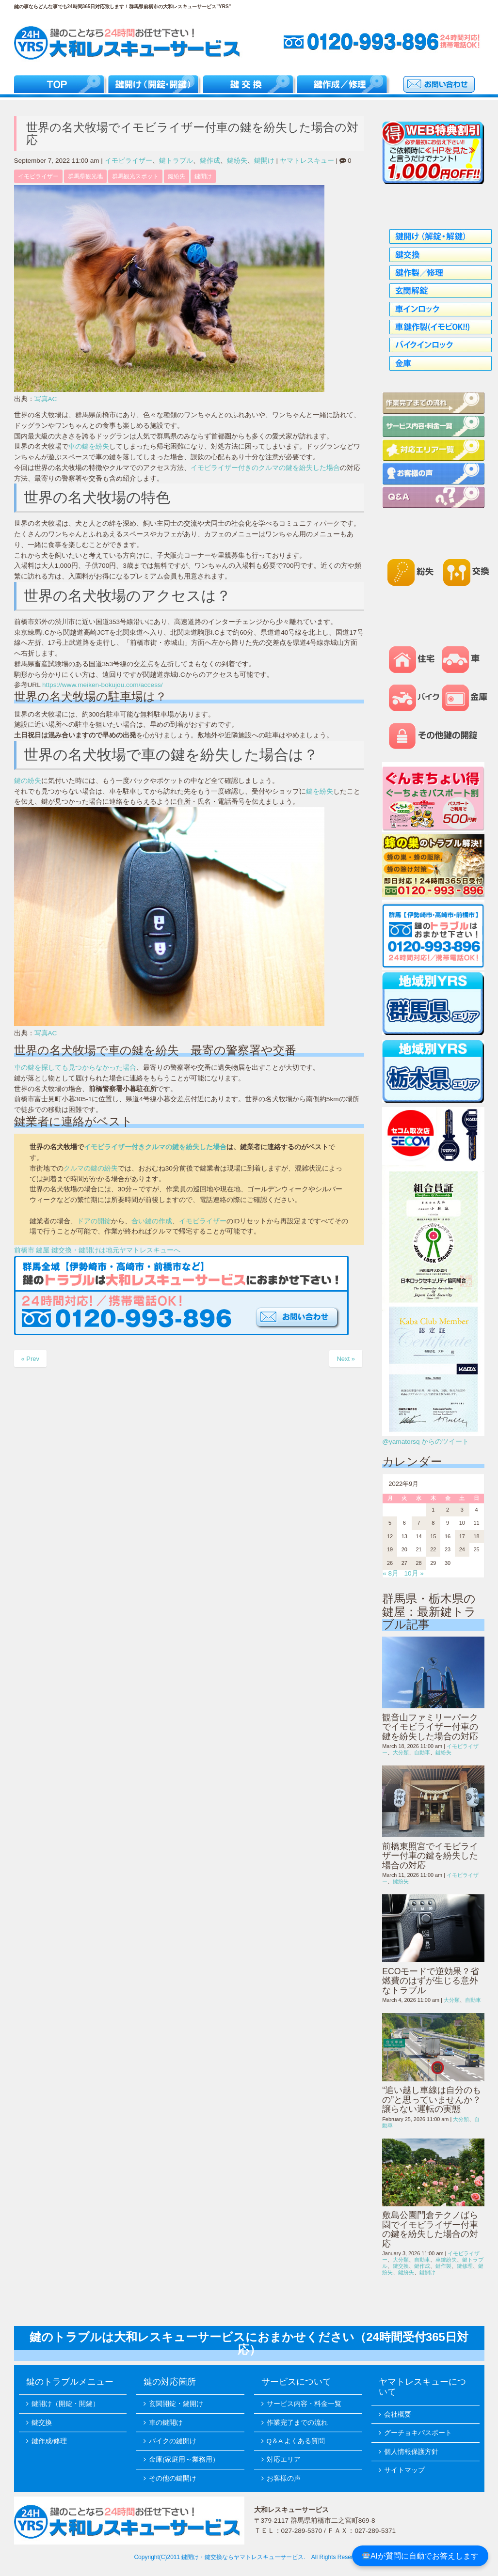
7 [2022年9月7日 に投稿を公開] (419, 1523)
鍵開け (264, 160)
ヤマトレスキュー (307, 160)
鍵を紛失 (319, 791)
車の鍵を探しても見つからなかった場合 (75, 1067)
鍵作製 (443, 2266)
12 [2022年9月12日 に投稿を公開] (390, 1536)
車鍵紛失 (446, 2260)
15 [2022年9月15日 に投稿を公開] (433, 1536)
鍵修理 (465, 2266)
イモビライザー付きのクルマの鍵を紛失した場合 (265, 467)
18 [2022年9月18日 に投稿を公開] (476, 1536)
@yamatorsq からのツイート (425, 1441)
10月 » (413, 1573)
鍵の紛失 (27, 780)
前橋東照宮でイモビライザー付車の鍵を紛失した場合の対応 (430, 1856)
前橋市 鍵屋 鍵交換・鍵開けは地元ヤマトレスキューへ (97, 1250)
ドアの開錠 (94, 1221)
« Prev (30, 1358)
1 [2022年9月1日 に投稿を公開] (433, 1510)
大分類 (401, 1752)
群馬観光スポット (135, 176)
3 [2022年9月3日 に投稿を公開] (462, 1510)
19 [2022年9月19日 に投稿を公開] (390, 1549)
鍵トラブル (176, 160)
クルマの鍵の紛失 (91, 1168)
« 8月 (391, 1573)
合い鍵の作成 (151, 1221)
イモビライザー (128, 160)
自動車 (422, 1752)
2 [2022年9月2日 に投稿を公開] (447, 1510)
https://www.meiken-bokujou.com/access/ (102, 684)
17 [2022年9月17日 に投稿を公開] (462, 1536)
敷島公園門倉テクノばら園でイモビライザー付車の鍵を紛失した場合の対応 (430, 2229)
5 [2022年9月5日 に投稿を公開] (389, 1523)
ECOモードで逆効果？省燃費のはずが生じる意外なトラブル (430, 1981)
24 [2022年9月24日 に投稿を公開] (462, 1549)
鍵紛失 (237, 160)
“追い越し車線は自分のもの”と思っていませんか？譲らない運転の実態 (431, 2099)
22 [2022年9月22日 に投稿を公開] (433, 1549)
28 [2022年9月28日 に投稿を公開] (418, 1563)
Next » (346, 1358)
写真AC (45, 399)
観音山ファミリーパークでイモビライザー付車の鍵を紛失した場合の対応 (430, 1727)
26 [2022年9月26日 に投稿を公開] (390, 1563)
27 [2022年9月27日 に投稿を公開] (404, 1563)
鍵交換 (401, 2266)
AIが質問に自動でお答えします (420, 2556)
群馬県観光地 (85, 176)
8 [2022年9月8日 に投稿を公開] (433, 1523)
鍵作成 (210, 160)
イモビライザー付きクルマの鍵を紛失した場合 (155, 1147)
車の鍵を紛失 (88, 446)
